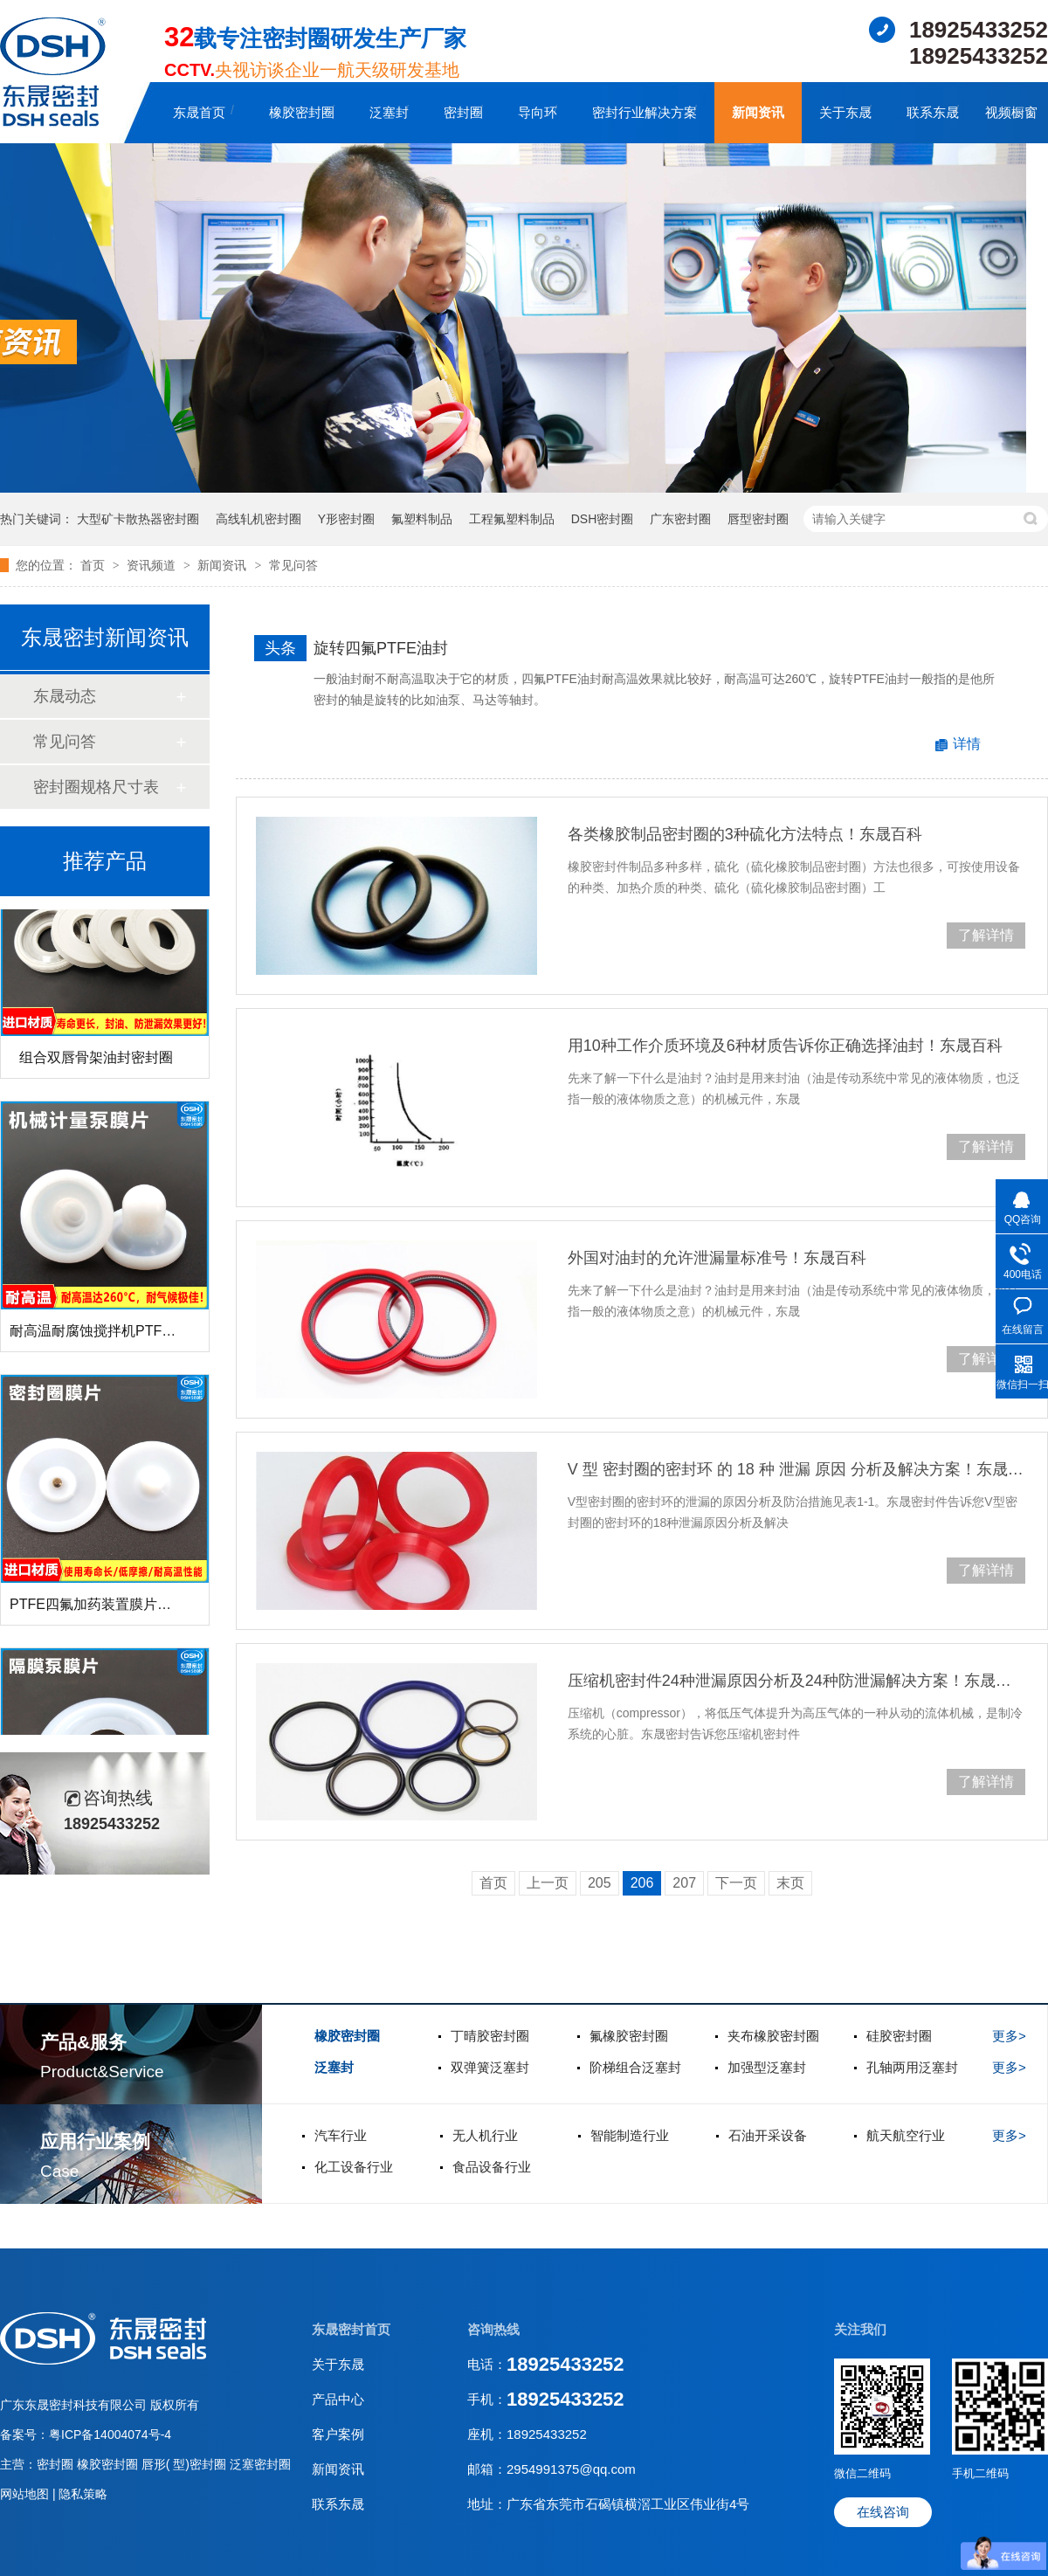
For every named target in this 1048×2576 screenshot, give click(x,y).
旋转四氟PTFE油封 (381, 648)
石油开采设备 (767, 2135)
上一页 (548, 1882)
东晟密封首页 (351, 2329)
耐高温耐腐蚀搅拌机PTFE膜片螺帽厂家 (132, 1336)
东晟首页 (199, 112)
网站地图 (26, 2494)
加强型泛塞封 (766, 2067)
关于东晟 (845, 112)
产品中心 (338, 2399)
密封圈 (463, 112)
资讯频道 (153, 565)
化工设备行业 (353, 2166)
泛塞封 (389, 112)
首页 (94, 565)
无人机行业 (485, 2135)
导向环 (537, 112)
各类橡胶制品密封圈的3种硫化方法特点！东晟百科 (745, 834)
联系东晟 (933, 112)
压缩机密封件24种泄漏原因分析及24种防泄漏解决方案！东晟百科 (796, 1680)
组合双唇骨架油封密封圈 (96, 1063)
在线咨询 (883, 2511)
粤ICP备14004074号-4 (110, 2434)
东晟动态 (64, 696)
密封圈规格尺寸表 (96, 787)
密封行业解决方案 (644, 112)
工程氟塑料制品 (512, 519)
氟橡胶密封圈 (629, 2035)
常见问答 (293, 565)
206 (642, 1882)
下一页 (736, 1882)
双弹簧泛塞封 (490, 2067)
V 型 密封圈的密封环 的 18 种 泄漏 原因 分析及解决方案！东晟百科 (796, 1469)
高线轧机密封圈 (258, 519)
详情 (967, 743)
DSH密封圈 (602, 519)
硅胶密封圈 (899, 2035)
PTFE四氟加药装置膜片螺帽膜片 (111, 1610)
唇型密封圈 (758, 519)
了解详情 (986, 935)
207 (684, 1882)
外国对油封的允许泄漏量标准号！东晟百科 (717, 1258)
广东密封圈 (680, 519)
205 (599, 1882)
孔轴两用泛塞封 (912, 2067)
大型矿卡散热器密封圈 (138, 519)
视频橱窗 (1011, 112)
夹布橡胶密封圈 (773, 2035)
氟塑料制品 (421, 519)
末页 (790, 1882)
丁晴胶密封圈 (490, 2035)
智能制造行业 (629, 2135)
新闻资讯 (758, 112)
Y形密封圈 (346, 519)
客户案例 (338, 2434)
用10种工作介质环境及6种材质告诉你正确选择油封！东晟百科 (785, 1045)
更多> (1009, 2035)
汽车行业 (340, 2135)
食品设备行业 (491, 2166)
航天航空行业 (905, 2135)
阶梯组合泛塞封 (635, 2067)
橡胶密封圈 (301, 112)
